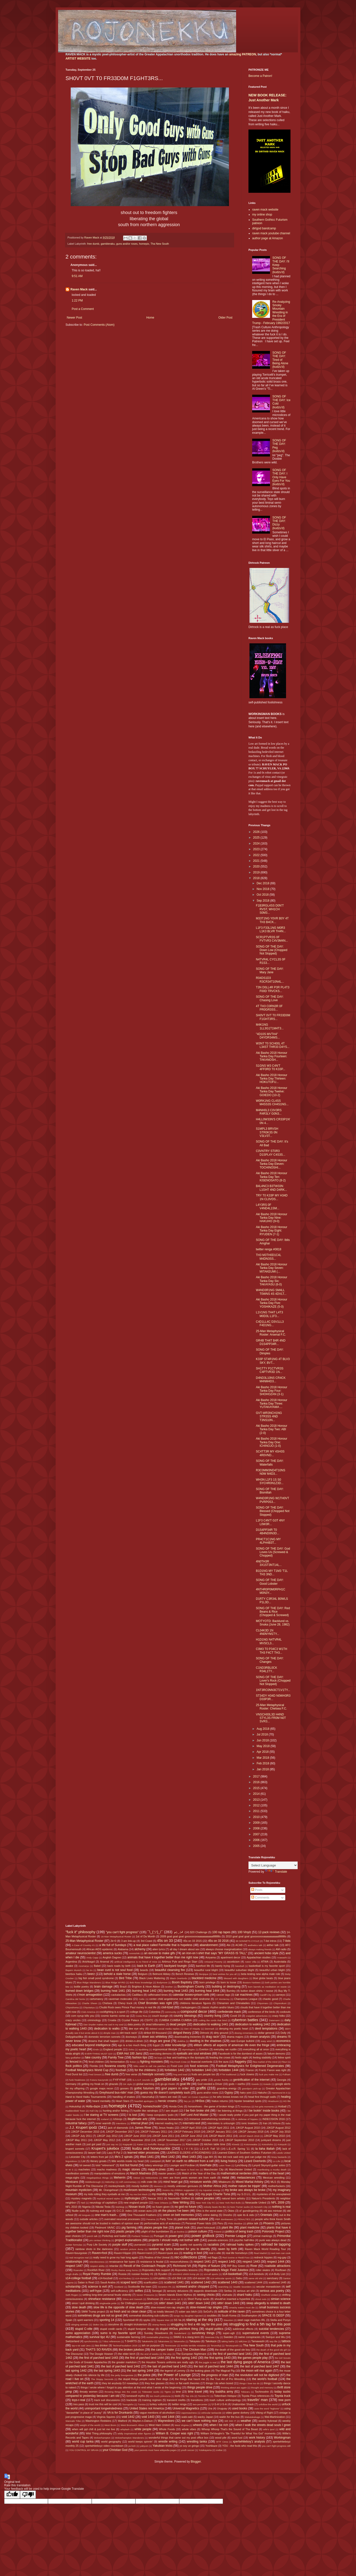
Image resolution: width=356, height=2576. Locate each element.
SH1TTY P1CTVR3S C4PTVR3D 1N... (269, 1370)
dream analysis (260, 2036)
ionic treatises (250, 2123)
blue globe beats (263, 1978)
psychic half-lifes (244, 2240)
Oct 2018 (263, 894)
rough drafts (72, 2274)
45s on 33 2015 (192, 1940)
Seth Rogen (72, 2295)
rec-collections (185, 2257)
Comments (260, 1897)
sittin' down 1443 (228, 2303)
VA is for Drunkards (120, 2412)
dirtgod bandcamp (264, 228)
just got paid (94, 2144)
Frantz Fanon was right (273, 2070)
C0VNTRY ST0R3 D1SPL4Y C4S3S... (270, 1152)
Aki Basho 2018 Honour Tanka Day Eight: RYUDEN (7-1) (271, 1230)
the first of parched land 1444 (144, 2358)
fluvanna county (115, 2066)
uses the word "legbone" (267, 2408)
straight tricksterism (135, 2324)
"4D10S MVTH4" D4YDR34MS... (268, 1035)
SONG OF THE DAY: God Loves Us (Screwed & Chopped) (273, 1552)
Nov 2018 (263, 889)
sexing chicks (206, 2294)
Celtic (142, 1999)
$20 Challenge (198, 1932)
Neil (83, 2202)
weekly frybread (267, 2420)
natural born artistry (233, 2198)
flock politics (74, 2066)
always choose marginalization (224, 1949)
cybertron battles (245, 2020)
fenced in (75, 2061)
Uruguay (222, 2408)
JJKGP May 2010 (274, 2135)
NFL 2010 (71, 2206)
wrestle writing (167, 2441)
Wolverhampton (102, 2437)
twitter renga (179, 2404)
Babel (97, 1965)
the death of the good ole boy (232, 2349)
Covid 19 (235, 2015)
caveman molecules (120, 1998)
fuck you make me (268, 2074)
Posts (256, 1890)
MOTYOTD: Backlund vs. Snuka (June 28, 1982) (272, 1622)
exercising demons (161, 2053)
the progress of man (214, 2375)
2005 (257, 1846)
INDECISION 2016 (273, 2119)
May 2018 (263, 1746)
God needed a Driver (210, 2083)
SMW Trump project (93, 2311)
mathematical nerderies (236, 2173)
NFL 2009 (277, 2202)
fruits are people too (203, 2074)
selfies (139, 2291)
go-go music (168, 2083)
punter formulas (74, 2244)
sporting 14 (106, 2320)
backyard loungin (175, 1966)
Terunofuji (216, 2345)
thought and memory (262, 2387)
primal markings (262, 2235)
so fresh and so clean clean (128, 2311)
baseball (239, 1966)
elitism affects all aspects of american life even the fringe (231, 2045)
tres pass (78, 2404)
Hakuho (262, 2092)
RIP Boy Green (236, 2265)
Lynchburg (241, 2165)
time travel (195, 2391)
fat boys (158, 2057)
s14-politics (160, 2278)
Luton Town (225, 2165)
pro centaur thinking (100, 2240)
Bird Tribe (125, 1978)
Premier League (235, 2236)
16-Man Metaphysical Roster (116, 1936)
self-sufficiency (119, 2290)
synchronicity (91, 2341)
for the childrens (145, 2070)
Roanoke (78, 2270)
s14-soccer (199, 2278)
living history (229, 2161)
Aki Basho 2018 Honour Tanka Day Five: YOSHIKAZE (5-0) (271, 1303)
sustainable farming (128, 2337)
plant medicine (249, 2227)
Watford (122, 2420)
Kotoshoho (267, 2144)
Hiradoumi (273, 2101)
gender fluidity (221, 2079)
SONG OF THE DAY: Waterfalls (270, 1462)
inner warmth (103, 2123)
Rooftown (281, 2270)
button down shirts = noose (257, 1990)
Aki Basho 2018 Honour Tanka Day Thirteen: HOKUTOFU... (271, 1078)
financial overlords (201, 2061)
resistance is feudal (151, 2261)
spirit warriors (85, 2319)
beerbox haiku (74, 1973)
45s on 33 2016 (218, 1941)
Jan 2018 (263, 1769)
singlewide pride (107, 2303)
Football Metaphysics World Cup (87, 2070)
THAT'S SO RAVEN (99, 2349)
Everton (203, 2049)
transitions (197, 2400)
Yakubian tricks (163, 2445)
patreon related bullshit (193, 2219)
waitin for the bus (229, 2416)
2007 (257, 1834)
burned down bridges (79, 1990)
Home (150, 317)
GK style (127, 2084)
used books (239, 2408)
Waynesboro (166, 2421)
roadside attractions (277, 2266)
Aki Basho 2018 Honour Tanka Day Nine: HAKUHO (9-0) (271, 1217)
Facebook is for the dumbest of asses (240, 2053)
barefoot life (203, 1965)
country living (212, 2015)
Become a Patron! (260, 76)
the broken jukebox (131, 2349)
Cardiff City (265, 1994)
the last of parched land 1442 (120, 2366)
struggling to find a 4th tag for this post (196, 2324)
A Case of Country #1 (83, 1945)
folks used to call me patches (150, 2066)
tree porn (284, 2400)
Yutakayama (205, 2450)
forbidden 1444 (228, 2070)
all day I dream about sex (185, 1949)
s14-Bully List (277, 2274)
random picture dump (131, 2249)
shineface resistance (101, 2299)
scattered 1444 (253, 2282)
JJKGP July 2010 (280, 2131)
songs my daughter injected (188, 2315)
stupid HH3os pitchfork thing (179, 2329)
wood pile (220, 2437)
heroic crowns (167, 2101)
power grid (176, 2236)
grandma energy (227, 2088)
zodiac (219, 2450)
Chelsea (107, 2003)
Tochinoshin (262, 2391)
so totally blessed (163, 2311)
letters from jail (99, 2156)
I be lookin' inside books (263, 2110)
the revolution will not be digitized (257, 2375)
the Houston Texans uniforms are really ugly (168, 2362)
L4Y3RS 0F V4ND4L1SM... (267, 1206)
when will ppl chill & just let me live (93, 2429)
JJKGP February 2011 (153, 2131)
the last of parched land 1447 (259, 2366)
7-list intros (270, 1940)
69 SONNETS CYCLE (247, 1941)
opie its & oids (245, 2214)
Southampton (249, 2315)
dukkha (181, 2041)
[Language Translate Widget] (273, 1865)
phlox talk (252, 2223)
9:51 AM (77, 276)
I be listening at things (229, 2110)
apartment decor (230, 1957)
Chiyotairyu (89, 2007)
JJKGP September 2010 (239, 2140)
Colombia (154, 2011)
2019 (257, 872)
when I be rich (218, 2425)
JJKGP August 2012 (278, 2127)
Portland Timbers (141, 2236)
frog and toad (180, 2074)
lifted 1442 (168, 2157)
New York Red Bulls (230, 2202)
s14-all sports (211, 2274)
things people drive (199, 2387)
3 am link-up (128, 1940)
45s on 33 (165, 1941)
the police (144, 2375)
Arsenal (104, 1961)
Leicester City (77, 2156)
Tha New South (160, 243)
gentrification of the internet (251, 2079)
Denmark (209, 2028)
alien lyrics (159, 1949)
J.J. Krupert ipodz (83, 2127)
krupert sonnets (75, 2148)
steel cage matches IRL (251, 2319)
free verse (131, 2074)
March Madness (140, 2173)
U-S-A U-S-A (219, 2404)
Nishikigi (119, 2207)
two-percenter (200, 2404)
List (83, 2161)
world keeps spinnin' (140, 2441)
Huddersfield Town (75, 2110)
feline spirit (284, 2057)
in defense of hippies (247, 2119)
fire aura (223, 2061)
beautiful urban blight (272, 1970)
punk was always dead (272, 2240)
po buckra (179, 2231)
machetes (84, 2169)
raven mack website (265, 209)
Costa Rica (142, 2015)
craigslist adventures (256, 2015)
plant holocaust (206, 2227)
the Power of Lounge (174, 2375)
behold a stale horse (117, 1974)
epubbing (143, 2049)
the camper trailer (162, 2349)
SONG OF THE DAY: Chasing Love (270, 998)
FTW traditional (228, 2074)
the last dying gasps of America (245, 2362)
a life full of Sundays (112, 1945)
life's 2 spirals (124, 2157)
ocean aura (145, 2210)
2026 (257, 832)
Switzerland (72, 2341)
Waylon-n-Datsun (142, 2420)
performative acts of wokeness (162, 2223)
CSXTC (149, 2020)
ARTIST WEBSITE (78, 58)
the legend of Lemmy (172, 2370)
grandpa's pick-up (251, 2088)
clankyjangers (188, 2007)
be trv (89, 1970)
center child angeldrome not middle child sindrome (179, 1998)
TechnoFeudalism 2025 (125, 2345)
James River (143, 2127)
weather (246, 2421)
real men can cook (280, 2253)
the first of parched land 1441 (232, 2354)
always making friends (259, 1949)
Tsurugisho (128, 2404)
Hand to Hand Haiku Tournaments (86, 2096)
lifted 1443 (189, 2157)
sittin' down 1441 (170, 2303)
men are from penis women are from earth (189, 2177)
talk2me (243, 2341)
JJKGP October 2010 (205, 2140)
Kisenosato (192, 2144)
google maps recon (101, 2088)
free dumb (93, 243)
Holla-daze (93, 2106)
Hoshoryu (246, 2106)
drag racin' (213, 2036)
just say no (112, 2144)
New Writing (181, 2202)
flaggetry (240, 2061)
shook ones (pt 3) (173, 2299)
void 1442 (128, 2417)
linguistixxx (71, 2161)
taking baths (228, 2341)
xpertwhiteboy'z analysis (249, 2441)
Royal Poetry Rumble (97, 2274)
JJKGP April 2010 (190, 2127)
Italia (288, 2123)
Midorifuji (109, 2182)
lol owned (85, 2165)
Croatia (112, 2020)
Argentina (71, 1961)
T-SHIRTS (131, 2341)
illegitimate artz (138, 2119)
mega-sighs (72, 2177)
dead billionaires (155, 2024)
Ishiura (276, 2123)
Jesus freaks (166, 2127)
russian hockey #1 (142, 2274)
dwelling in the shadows (206, 2041)
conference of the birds (261, 2011)
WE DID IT (230, 2421)
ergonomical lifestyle (165, 2049)
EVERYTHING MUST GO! (98, 2053)
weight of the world (90, 2425)
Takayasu (194, 2341)
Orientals (266, 2215)
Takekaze (211, 2341)
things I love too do (249, 2383)
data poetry (134, 2024)
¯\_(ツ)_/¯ (155, 1932)
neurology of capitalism (103, 2202)
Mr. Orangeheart (108, 2189)
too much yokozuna (160, 2396)
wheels (197, 2425)
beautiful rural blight (206, 1970)
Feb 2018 (263, 1763)
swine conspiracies (249, 2337)
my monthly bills (162, 2194)
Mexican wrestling (274, 2177)
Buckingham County (191, 1986)
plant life (227, 2227)
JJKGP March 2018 (249, 2136)
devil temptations (266, 2028)
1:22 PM (77, 300)
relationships (74, 2261)
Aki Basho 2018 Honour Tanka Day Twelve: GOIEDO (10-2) (271, 1091)
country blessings (185, 2015)
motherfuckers (276, 2186)
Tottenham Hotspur (225, 2395)
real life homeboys (236, 2252)
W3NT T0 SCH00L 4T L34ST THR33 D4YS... (272, 1045)
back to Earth (146, 1966)
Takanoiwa (163, 2341)
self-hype (96, 2291)
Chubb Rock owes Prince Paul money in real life (127, 2007)
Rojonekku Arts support (156, 2270)
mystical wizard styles (108, 2198)
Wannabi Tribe (73, 2421)
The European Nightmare (191, 2353)
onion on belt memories (178, 2215)
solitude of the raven (231, 2311)
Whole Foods (167, 2429)
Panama (150, 2219)
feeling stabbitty (262, 2057)
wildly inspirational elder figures (134, 2433)
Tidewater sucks (150, 2391)
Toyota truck (282, 2396)
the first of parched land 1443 (98, 2358)
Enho (131, 2049)
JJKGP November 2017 (171, 2140)
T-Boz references (111, 2341)
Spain (69, 2319)
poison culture (197, 2231)
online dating (210, 2214)
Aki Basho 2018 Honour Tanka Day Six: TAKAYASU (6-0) (271, 1281)
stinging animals (79, 2324)
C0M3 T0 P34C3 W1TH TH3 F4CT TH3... (271, 1650)
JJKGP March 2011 (220, 2135)
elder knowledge (175, 2045)
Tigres (167, 2391)
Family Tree (116, 2057)
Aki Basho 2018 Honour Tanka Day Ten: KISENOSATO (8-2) (271, 1176)
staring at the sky (199, 2320)
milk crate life (149, 2181)
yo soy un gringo (189, 2445)
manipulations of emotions (109, 2173)
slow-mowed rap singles (206, 2307)
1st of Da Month (145, 1936)
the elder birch (126, 2353)
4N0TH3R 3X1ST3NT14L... (269, 1563)
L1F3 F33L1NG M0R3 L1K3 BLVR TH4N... (271, 929)
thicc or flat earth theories (184, 2383)
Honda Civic (176, 2106)
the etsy (167, 2354)
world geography (111, 2441)
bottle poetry (81, 1986)
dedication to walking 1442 (252, 2024)
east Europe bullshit (242, 2040)
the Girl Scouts (283, 2358)
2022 (257, 855)
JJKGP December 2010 (85, 2131)
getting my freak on (92, 2083)
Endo (96, 2049)
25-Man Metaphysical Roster (84, 1941)
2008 (257, 1828)
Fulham (286, 2074)
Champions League (245, 1998)
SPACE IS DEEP (273, 2315)
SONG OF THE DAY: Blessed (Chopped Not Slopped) (272, 1511)
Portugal (159, 2235)
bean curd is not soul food (115, 1970)
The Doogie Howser (101, 2353)
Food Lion (177, 2065)
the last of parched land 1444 (213, 2366)
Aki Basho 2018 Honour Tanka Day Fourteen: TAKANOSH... (271, 1056)
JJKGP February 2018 (186, 2131)
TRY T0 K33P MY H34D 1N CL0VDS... (272, 1197)
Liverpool (155, 2161)
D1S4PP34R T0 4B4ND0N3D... (267, 1531)
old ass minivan (273, 2210)
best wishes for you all (225, 1974)
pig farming (129, 2227)
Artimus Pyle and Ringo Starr (180, 1961)
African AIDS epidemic (99, 1949)
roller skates (263, 2270)
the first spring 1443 (217, 2358)
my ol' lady (187, 2194)
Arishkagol (88, 1961)
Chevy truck (125, 2003)
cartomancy (96, 1998)
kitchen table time (214, 2144)
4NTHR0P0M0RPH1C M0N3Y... (270, 1591)
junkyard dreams (271, 2140)
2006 (257, 1840)
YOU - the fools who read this (239, 2445)
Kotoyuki (282, 2144)
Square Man (162, 2320)
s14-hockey (125, 2278)
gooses (124, 2088)
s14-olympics (142, 2278)
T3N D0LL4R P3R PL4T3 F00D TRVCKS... (272, 989)
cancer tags (223, 1994)
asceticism (233, 1961)
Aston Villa (250, 1961)
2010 (257, 1817)
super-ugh (229, 2333)
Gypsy (228, 2092)
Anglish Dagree (112, 1957)
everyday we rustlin (225, 2049)
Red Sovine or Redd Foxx (236, 2257)
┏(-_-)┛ (178, 1932)
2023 (257, 849)
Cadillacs (137, 1994)
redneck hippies (263, 2257)
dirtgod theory (182, 2033)
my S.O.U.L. (244, 2194)
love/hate (206, 2165)
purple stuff (119, 2244)
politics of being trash (239, 2231)
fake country (93, 2057)
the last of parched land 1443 (166, 2366)
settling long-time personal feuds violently (107, 2294)
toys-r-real (78, 2400)
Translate (276, 1871)
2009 (257, 1822)
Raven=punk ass (168, 2252)
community (170, 2012)
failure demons (276, 2053)
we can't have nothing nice (199, 2421)
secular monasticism (268, 2286)
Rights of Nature (209, 2266)
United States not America (146, 2408)
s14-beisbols (256, 2274)
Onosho (227, 2214)
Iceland (105, 2119)
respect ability (97, 2266)
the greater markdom (124, 2362)
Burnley (231, 1990)
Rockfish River (96, 2270)
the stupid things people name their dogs (143, 2379)
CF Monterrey (222, 1999)
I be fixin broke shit (196, 2110)
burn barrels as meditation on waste (267, 1986)
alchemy (140, 1949)
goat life (185, 2084)
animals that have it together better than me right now (162, 1957)
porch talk (92, 2236)
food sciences (199, 2066)
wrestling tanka (197, 2441)
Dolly (284, 2032)
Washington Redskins (98, 2420)
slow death (79, 2307)
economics (283, 2041)
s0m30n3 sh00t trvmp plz (186, 2274)
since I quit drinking (83, 2303)
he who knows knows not (228, 2096)
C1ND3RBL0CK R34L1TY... (266, 1669)
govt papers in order (175, 2088)
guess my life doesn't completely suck (165, 2092)
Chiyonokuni (280, 2003)
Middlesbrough (93, 2182)
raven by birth (227, 2249)
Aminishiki (134, 1953)
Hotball (282, 2106)
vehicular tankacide (211, 2412)
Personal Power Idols (198, 2223)
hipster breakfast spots (248, 2101)
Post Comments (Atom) (99, 324)
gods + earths (237, 2083)
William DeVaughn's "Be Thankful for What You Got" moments (238, 2433)
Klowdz (236, 2144)
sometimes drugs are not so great (100, 2315)
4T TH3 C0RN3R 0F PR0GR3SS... (269, 1007)
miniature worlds (200, 2182)
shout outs (260, 2299)
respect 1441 (202, 2261)
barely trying (222, 1965)
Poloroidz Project (273, 2231)
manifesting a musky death (272, 2169)
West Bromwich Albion (132, 2425)
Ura (210, 2408)
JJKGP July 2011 (81, 2135)
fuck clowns (247, 2074)
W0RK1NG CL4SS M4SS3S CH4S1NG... (272, 1102)
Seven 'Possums (145, 2295)
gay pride (201, 2079)
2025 (257, 837)
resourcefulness (179, 2261)
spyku (146, 2319)
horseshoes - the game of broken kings (211, 2106)
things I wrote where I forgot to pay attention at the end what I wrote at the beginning (131, 2387)
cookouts (285, 2011)
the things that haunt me (190, 2379)
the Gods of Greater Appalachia (88, 2362)
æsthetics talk (255, 1945)
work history (257, 2437)
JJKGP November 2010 (136, 2140)
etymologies (188, 2049)
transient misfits (176, 2400)
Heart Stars (122, 2101)
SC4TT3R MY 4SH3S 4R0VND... (270, 1453)
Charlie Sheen (89, 2003)
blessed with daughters (236, 1978)
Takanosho (179, 2341)
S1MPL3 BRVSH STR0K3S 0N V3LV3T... (267, 1132)
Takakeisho (148, 2341)
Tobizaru (245, 2391)
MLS (273, 2181)
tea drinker (101, 2345)
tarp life (273, 2341)
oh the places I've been (173, 2210)
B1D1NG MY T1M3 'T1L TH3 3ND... (272, 1572)
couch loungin (160, 2015)
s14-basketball (232, 2274)
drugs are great (160, 2041)
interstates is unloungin (221, 2123)
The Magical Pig (225, 2370)
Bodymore (162, 1982)
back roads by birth (119, 1965)
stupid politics (214, 2329)
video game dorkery (237, 2412)
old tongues (84, 2215)
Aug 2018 (263, 1729)
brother (169, 1986)
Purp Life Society (97, 2244)
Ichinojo (117, 2119)
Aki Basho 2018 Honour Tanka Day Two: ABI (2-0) (271, 1429)
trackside (131, 2400)
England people (112, 2049)
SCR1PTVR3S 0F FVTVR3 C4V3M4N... (272, 938)
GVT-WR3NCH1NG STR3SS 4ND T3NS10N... (269, 1416)
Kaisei (140, 2144)
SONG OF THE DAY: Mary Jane (270, 970)
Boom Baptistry (182, 1982)
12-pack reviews (269, 1932)
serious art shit (246, 2290)
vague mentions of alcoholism (157, 2412)
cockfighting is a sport (112, 2011)
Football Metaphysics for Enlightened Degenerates (250, 2066)
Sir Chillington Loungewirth (137, 2303)
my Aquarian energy (209, 2190)
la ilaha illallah (265, 2148)
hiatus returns (220, 2101)
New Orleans (161, 2202)
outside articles (89, 2219)
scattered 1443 (228, 2282)
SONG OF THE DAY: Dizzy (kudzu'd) (279, 523)
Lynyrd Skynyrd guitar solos (268, 2165)
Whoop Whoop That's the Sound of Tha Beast (229, 2429)
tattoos (286, 2341)
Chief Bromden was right (155, 2003)
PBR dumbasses (224, 2219)
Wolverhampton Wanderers (129, 2437)
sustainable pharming (157, 2337)
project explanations (128, 2240)
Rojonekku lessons (186, 2270)
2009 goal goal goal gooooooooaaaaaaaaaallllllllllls (190, 1936)
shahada (227, 2294)
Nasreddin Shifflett (179, 2198)
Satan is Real (86, 2282)
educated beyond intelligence (91, 2045)
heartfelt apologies (144, 2101)
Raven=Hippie (122, 2252)
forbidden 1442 (174, 2070)
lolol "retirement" (105, 2165)
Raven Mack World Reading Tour (265, 2249)
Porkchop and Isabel (114, 2235)
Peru (220, 2223)
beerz (91, 1974)
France (249, 2070)
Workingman (282, 2437)
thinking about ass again (234, 2387)
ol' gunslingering (249, 2210)
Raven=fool (99, 2253)
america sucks (112, 1953)
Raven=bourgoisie (76, 2252)
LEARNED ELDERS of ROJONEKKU (188, 2152)
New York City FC (205, 2202)
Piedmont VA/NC (105, 2227)
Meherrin (119, 2177)
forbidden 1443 (201, 2070)
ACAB (239, 1945)
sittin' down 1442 (199, 2303)
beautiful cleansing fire (170, 1970)
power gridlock (202, 2236)
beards (144, 1970)
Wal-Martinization (275, 2416)
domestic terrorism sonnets (104, 2036)
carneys (280, 1994)
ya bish (132, 2446)
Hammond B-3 (279, 2092)
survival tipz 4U (99, 2337)
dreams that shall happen (103, 2040)
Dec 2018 (263, 883)
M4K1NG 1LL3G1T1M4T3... (270, 1026)
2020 (257, 866)
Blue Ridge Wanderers (89, 1982)
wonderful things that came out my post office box (178, 2437)
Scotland (118, 2286)
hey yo (187, 2101)
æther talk (273, 1945)
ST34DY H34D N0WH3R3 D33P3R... (273, 1697)
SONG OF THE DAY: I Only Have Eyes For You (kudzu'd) (281, 477)
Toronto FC (204, 2396)
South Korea (229, 2315)
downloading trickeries (187, 2036)
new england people (136, 2202)
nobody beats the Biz (214, 2207)
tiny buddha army (221, 2391)
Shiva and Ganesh (132, 2299)
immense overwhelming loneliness (209, 2119)
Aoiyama (210, 1957)
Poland (217, 2231)
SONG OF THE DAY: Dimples (270, 1351)
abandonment (209, 1945)
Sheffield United (269, 2295)
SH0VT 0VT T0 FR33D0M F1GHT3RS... (273, 1017)
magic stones (131, 2169)
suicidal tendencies (271, 2329)
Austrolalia (280, 1961)
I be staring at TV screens (101, 2115)
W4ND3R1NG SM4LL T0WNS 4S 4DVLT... (271, 1291)
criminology (94, 2020)
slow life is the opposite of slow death (118, 2307)
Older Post (225, 317)
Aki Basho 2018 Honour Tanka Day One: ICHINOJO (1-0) (271, 1442)
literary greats (98, 2161)
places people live (156, 2227)
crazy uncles (73, 2020)
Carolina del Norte (75, 1999)
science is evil (97, 2286)
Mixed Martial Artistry (249, 2182)
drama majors (235, 2036)
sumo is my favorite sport (118, 2333)
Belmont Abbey (162, 1973)
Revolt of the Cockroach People (145, 2266)
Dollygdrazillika (74, 2036)
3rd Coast (146, 1940)
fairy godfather (73, 2057)
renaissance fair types (122, 2261)
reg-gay (282, 2257)
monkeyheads (116, 2186)
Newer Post (74, 317)
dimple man (109, 2033)
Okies (230, 2210)
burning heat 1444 (207, 1990)
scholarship (73, 2286)
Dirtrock (204, 2032)
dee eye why (136, 2028)
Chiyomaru (262, 2003)
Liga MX (208, 2156)
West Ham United (159, 2425)
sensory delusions (177, 2290)
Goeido (255, 2084)
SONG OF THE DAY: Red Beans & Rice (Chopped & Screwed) (273, 1611)
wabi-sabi (187, 2416)
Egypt (156, 2045)
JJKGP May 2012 (104, 2140)
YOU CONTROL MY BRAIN (83, 2450)
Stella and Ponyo (280, 2319)
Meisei (136, 2177)
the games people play (253, 2358)
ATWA (264, 1961)
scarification (151, 2282)
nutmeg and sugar (101, 2210)
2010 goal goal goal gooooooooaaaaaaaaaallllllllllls (256, 1936)
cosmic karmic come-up (115, 2015)
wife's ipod (269, 2429)
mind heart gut (173, 2182)
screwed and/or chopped (192, 2286)
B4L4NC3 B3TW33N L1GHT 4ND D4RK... (271, 1187)
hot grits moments (264, 2106)
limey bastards (279, 2157)
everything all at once (256, 2049)
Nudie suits (78, 2210)
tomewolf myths (135, 2395)
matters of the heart (271, 2173)
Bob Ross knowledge (141, 1982)
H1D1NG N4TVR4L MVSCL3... (269, 1641)
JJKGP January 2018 (251, 2131)
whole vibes (189, 2429)
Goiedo (267, 2084)
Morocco (158, 2186)
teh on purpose (151, 2345)
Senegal (157, 2290)
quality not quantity (191, 2244)
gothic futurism (144, 2088)
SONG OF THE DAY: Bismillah (270, 1490)
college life (136, 2011)
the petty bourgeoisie (122, 2375)
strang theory (159, 2324)
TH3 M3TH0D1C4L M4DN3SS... (268, 1256)
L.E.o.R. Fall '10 (210, 2148)
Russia (122, 2274)
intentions (121, 2123)
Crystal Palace (130, 2020)
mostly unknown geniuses (182, 2186)
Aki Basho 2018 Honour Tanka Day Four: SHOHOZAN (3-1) (271, 1390)
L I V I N (187, 2148)
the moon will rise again (256, 2370)
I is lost (132, 2115)
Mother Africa (212, 2186)
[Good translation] (12, 2494)
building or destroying (226, 1986)
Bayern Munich (74, 1970)
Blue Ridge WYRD (115, 1982)
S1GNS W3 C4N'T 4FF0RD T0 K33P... (270, 1067)
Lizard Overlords (255, 2161)
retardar (113, 2265)
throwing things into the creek (121, 2391)
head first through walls (262, 2096)
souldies (212, 2315)
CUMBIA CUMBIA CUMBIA (175, 2020)
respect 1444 (275, 2261)
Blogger (196, 2461)
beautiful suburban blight (239, 1970)
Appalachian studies (259, 1957)
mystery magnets (81, 2198)
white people (143, 2429)
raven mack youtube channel (271, 233)
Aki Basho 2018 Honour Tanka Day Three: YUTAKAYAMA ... (271, 1403)
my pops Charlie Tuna (215, 2194)
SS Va (177, 2319)
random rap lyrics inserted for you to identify (179, 2249)
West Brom (110, 2425)
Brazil (123, 1986)
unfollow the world (268, 2404)
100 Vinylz (244, 1932)
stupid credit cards (111, 2328)
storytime (113, 2324)
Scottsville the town (139, 2286)
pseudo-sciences (218, 2240)
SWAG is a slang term (186, 2337)
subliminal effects (243, 2328)
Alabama (123, 1949)
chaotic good (270, 1998)
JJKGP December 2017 (120, 2131)
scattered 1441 (174, 2282)
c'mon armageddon (89, 1994)
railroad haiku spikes (240, 2244)
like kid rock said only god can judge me (242, 2156)
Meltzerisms (151, 2177)
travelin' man (257, 2400)
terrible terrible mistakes (193, 2345)
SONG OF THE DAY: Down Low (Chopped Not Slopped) (271, 950)
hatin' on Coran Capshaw (195, 2097)
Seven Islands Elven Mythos (175, 2294)
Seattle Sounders (242, 2286)
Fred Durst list (74, 2074)
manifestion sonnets (77, 2173)
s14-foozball (105, 2278)
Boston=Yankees (252, 1982)
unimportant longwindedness (103, 2408)
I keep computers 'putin (160, 2114)
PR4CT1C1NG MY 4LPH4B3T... (268, 1540)
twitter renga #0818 (268, 1249)
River (253, 2266)
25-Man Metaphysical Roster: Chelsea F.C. (271, 1706)
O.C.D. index (124, 2210)
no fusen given (161, 2206)
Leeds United (283, 2152)
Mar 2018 (263, 1757)
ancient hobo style (266, 1953)
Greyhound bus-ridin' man (116, 2092)
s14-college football (78, 2278)
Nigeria (86, 2206)
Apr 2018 (263, 1751)
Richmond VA (182, 2266)
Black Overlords (178, 1978)
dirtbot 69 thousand (155, 2032)
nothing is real (281, 2206)
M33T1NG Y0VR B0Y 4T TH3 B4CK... (272, 920)
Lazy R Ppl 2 (114, 2152)
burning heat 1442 (144, 1990)
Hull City (93, 2110)
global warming (145, 2083)
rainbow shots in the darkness (94, 2249)
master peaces (167, 2173)
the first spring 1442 (184, 2358)
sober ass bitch (188, 2311)
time (178, 2391)
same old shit (255, 2278)
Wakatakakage (252, 2417)
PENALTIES (244, 2219)
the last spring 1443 (107, 2370)
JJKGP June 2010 (135, 2135)
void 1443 (148, 2417)
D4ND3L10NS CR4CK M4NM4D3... (271, 1379)
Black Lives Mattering (152, 1978)
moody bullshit (140, 2186)
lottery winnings (154, 2165)
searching (223, 2286)
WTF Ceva (222, 2441)
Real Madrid (260, 2253)
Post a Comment (83, 309)
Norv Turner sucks (240, 2207)
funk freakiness (77, 2079)
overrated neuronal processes (122, 2219)
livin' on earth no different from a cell (190, 2161)
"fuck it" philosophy (80, 1932)
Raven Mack (79, 289)
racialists (213, 2244)
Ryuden (162, 2274)
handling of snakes (123, 2096)
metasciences (246, 2177)
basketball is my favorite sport (267, 1965)
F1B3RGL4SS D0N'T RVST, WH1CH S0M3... (270, 909)
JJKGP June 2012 (191, 2135)
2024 (257, 843)
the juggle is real (207, 2362)
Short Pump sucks (198, 2298)
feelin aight (241, 2057)
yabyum (144, 2446)
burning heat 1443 (176, 1990)
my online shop (262, 214)
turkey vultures (158, 2404)
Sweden (228, 2337)
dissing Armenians (244, 2033)
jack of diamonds (118, 2127)
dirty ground (221, 2032)
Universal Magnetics (186, 2408)
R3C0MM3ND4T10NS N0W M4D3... (270, 1472)
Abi (228, 1945)
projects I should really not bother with (174, 2240)
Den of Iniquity (192, 2028)
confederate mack (229, 2011)
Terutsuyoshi (232, 2345)
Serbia (228, 2290)
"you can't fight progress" (122, 1932)
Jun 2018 (263, 1740)
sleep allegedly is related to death (268, 2303)
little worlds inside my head (127, 2161)
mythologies (132, 2198)
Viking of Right (264, 2412)
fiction (133, 2061)
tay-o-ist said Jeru (81, 2345)
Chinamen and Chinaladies (233, 2003)
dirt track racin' (128, 2032)
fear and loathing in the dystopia (186, 2057)
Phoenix (268, 2223)
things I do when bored (219, 2383)
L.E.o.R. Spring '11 (238, 2148)
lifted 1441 (147, 2157)
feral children (96, 2061)
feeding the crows (219, 2057)
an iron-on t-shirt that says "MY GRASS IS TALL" (214, 1953)
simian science (280, 2299)
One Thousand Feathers (141, 2214)
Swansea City (212, 2337)
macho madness (107, 2169)
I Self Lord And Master (194, 2115)
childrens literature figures (195, 2003)
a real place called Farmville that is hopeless (163, 1945)
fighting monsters (151, 2061)
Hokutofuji (75, 2106)
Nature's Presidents (263, 2198)
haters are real (168, 2096)
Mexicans (72, 2182)
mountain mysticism (79, 2190)
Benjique (203, 1974)
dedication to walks (107, 2028)
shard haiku (244, 2294)
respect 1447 (74, 2266)
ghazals (113, 2083)
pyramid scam (161, 2244)
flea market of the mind (265, 2061)
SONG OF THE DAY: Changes (270, 1660)
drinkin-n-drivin (134, 2040)
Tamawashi (258, 2341)
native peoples (204, 2198)
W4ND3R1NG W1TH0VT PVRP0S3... (272, 1499)
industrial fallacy (76, 2123)
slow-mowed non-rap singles (168, 2307)
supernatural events (255, 2333)
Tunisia (142, 2404)
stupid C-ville (83, 2329)
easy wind (266, 2041)
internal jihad (139, 2123)
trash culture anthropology (225, 2400)
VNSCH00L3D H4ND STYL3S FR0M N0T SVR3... (271, 1718)
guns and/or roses (126, 243)
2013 (257, 1799)
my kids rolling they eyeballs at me (104, 2194)
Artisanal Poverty (213, 1961)
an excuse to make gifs (159, 1953)
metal (225, 2177)
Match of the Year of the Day (199, 2173)
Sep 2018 (263, 900)
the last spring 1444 (140, 2370)
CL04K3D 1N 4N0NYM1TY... (267, 1632)
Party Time (166, 2219)
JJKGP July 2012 (107, 2135)
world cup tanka (82, 2441)
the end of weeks (149, 2354)
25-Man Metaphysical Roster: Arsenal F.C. (271, 1332)
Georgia (281, 2079)
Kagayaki (127, 2144)
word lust (237, 2437)
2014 (257, 1794)
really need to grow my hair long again (115, 2257)
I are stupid (171, 2110)
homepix (144, 243)
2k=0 (113, 1940)
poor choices (73, 2235)
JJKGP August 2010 (248, 2127)
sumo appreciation (78, 2333)
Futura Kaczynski (99, 2079)
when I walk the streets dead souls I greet (262, 2425)
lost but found (129, 2165)
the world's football (264, 2379)
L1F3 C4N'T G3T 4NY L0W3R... (270, 1522)
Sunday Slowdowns (156, 2333)
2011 (257, 1811)
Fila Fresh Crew (178, 2061)
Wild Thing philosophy (99, 2433)
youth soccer (187, 2450)
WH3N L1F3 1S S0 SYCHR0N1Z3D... (270, 1481)
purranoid (140, 2244)
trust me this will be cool (103, 2404)
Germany (71, 2083)
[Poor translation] (28, 2494)
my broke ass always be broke (245, 2190)
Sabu (239, 2278)
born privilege (208, 1982)
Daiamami (274, 2020)
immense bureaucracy (169, 2119)
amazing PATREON (242, 54)
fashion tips (139, 2057)
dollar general (266, 2032)
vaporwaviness (189, 2412)
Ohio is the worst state (209, 2210)
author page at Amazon (267, 238)
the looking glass (200, 2370)
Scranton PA (164, 2286)
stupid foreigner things (141, 2328)
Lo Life (276, 2161)
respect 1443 (251, 2261)
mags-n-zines (157, 2169)
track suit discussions (107, 2400)
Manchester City (213, 2169)
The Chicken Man (194, 2349)
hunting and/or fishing (116, 2110)
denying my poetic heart (233, 2028)
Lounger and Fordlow (182, 2165)
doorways (131, 2036)
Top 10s (189, 2396)
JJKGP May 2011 (76, 2140)
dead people (178, 2024)
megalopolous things (98, 2177)
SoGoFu (208, 2311)
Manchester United (240, 2169)
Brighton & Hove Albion (146, 1986)
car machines (243, 1994)
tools (177, 2395)
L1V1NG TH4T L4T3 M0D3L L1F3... (269, 1314)
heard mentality (101, 2101)
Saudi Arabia (108, 2282)
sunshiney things (203, 2333)
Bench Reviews (185, 1973)
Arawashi (282, 1957)
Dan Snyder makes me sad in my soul (103, 2024)
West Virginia (182, 2425)
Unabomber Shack (243, 2404)
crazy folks (278, 2015)
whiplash (125, 2429)
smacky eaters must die (242, 2307)
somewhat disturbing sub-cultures (149, 2315)
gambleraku (107, 243)
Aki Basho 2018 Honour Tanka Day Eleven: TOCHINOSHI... (271, 1164)
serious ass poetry (272, 2291)
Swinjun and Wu (275, 2337)
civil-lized (167, 2007)
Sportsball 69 (130, 2319)
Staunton (228, 2320)
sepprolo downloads (206, 2290)
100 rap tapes (221, 1932)
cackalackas (118, 1994)
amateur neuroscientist (81, 1953)
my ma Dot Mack (138, 2194)
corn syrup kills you (82, 2015)
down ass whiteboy (154, 2036)
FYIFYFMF (119, 2079)
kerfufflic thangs (156, 2144)
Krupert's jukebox (105, 2148)
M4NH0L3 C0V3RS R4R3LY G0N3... (269, 1111)
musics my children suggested (178, 2190)
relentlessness (96, 2261)
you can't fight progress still (276, 2446)
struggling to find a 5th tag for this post (259, 2324)
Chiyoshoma (72, 2007)
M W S (69, 2169)
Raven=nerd (144, 2252)
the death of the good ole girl (271, 2349)
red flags (212, 2257)
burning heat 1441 (113, 1990)
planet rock (182, 2227)
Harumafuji (147, 2096)
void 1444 (167, 2417)
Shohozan (153, 2298)
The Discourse (74, 2353)
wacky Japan (205, 2416)
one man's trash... (107, 2215)
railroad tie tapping (275, 2244)
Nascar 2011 (155, 2198)
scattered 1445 (278, 2282)
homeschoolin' (152, 2106)
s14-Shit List (179, 2278)
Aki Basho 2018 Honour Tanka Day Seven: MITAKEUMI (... (271, 1268)
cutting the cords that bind (213, 2020)
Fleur (284, 2061)
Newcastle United (255, 2202)
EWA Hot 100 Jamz (129, 2053)
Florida (93, 2065)
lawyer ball (94, 2152)
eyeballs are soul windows (194, 2053)
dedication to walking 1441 (210, 2024)
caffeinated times (158, 1994)
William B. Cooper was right (174, 2433)
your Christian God (115, 2450)
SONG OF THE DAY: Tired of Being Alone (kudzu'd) (280, 360)
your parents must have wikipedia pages (155, 2450)
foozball (120, 2070)
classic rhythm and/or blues (217, 2007)
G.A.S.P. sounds (141, 2079)
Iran (265, 2123)
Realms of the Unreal (157, 2257)
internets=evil (191, 2123)
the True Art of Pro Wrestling (227, 2379)
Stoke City (98, 2324)
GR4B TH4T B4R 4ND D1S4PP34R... (271, 1342)
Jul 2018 (263, 1734)
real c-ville (215, 2252)
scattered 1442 (201, 2282)
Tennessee (170, 2345)
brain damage (103, 1986)
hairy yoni (245, 2092)
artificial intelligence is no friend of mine (135, 1961)
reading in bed (192, 2253)
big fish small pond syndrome (96, 1978)
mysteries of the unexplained (273, 2194)
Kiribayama (175, 2144)
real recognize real (79, 2257)
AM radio (281, 1949)
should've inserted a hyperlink (232, 2298)
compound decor (193, 2011)
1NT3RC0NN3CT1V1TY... (273, 1690)
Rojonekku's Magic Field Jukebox (226, 2270)
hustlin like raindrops (146, 2110)
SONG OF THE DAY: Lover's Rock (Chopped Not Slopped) (273, 1680)
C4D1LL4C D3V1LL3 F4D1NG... (270, 1323)
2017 (257, 1776)
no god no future (185, 2206)
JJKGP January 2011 (219, 2131)
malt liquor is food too (187, 2169)
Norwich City (260, 2207)
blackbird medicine (204, 1978)
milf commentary (128, 2182)
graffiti (201, 2088)
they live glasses (155, 2383)
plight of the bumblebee (155, 2231)
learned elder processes (143, 2152)
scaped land (128, 2282)
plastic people (125, 2231)
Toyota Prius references (256, 2395)
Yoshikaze (211, 2445)
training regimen (152, 2400)
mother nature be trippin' (244, 2186)
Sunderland (180, 2333)
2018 (257, 878)
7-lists (286, 1941)
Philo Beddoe (235, 2223)
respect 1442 (226, 2261)
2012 (257, 1805)
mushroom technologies (139, 2190)
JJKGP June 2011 (163, 2135)
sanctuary (272, 2278)
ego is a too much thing (132, 2045)
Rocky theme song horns (124, 2270)
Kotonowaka (250, 2144)
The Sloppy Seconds (102, 2379)
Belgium (143, 1973)
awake (69, 1965)
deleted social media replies (165, 2028)
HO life (286, 2101)
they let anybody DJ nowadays (120, 2383)
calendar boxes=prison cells (191, 1994)
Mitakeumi (225, 2181)
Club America (88, 2012)
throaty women (88, 2391)
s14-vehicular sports (221, 2278)
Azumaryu (83, 1966)
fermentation (117, 2061)
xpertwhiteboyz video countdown (104, 2445)
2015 (257, 1788)
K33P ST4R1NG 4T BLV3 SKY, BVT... (273, 1360)
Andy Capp (92, 1957)
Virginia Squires (106, 2416)
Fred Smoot (95, 2074)
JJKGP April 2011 (218, 2127)
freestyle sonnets (153, 2074)
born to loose (228, 1982)
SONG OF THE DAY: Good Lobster (270, 1581)
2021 (257, 861)
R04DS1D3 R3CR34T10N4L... (270, 979)
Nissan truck (137, 2206)
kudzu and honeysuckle (151, 2148)
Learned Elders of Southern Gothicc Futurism (245, 2152)
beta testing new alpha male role (260, 1973)
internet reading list (166, 2123)
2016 (257, 1782)
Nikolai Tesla (103, 2206)
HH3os (199, 2101)
